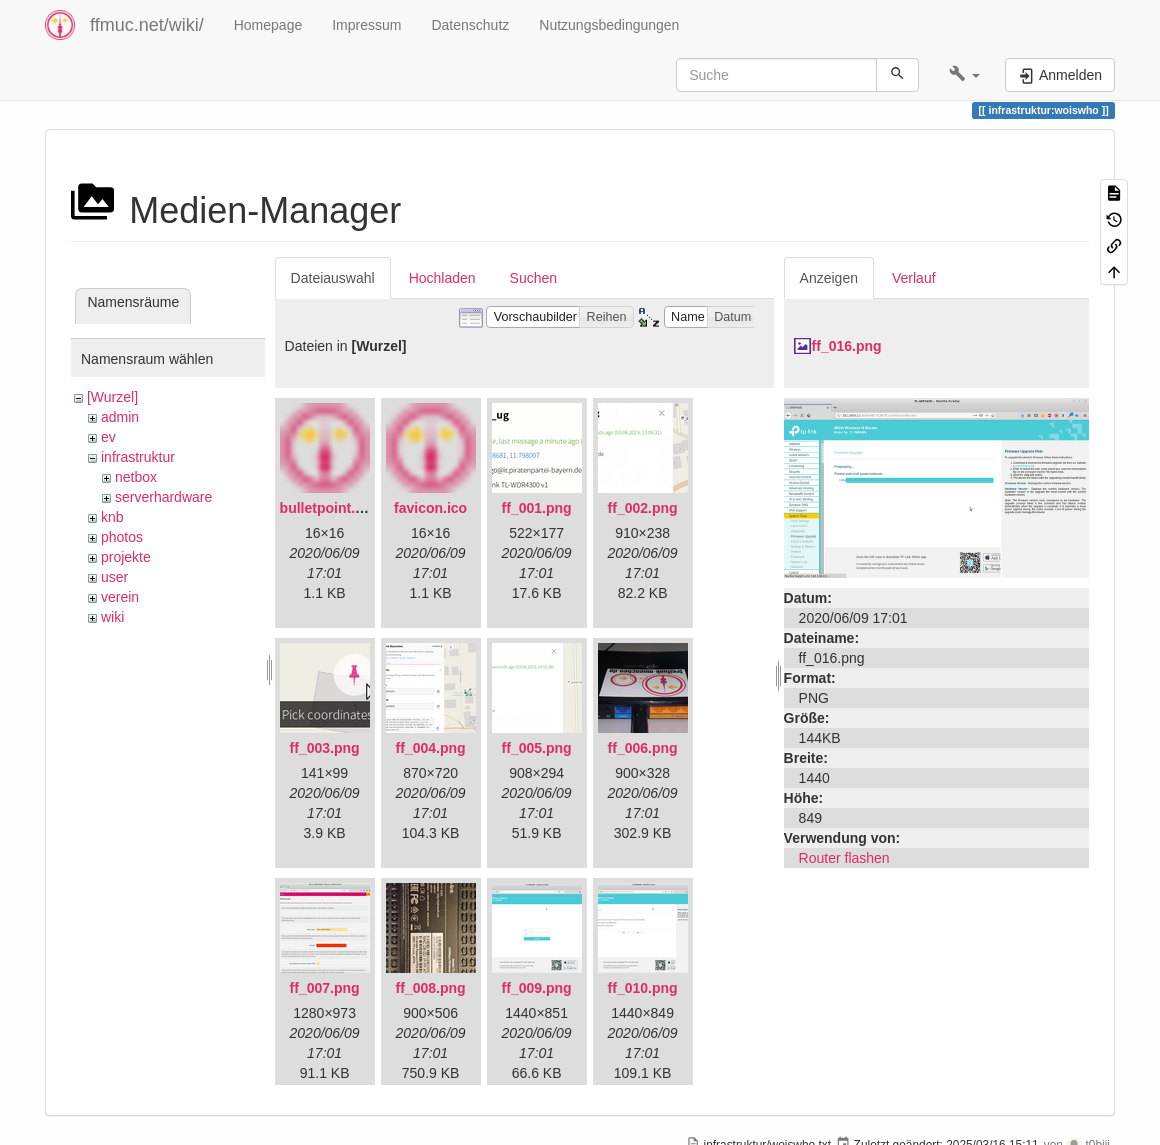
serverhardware (163, 497)
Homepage (268, 25)
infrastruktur (138, 457)
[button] (964, 75)
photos (122, 537)
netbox (136, 477)
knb (112, 517)
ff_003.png (325, 748)
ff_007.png (325, 988)
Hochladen (442, 278)
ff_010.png (643, 988)
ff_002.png (643, 508)
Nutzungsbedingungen (609, 25)
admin (120, 417)
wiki (112, 617)
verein (120, 597)
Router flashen (844, 858)
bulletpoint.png (330, 508)
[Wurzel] (112, 397)
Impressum (366, 25)
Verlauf (914, 278)
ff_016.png (847, 346)
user (114, 577)
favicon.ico (430, 508)
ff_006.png (643, 748)
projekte (126, 557)
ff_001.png (537, 508)
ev (108, 437)
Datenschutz (470, 25)
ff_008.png (431, 988)
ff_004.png (431, 748)
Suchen (533, 278)
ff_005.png (537, 748)
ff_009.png (537, 988)
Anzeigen (829, 278)
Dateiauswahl (333, 278)
